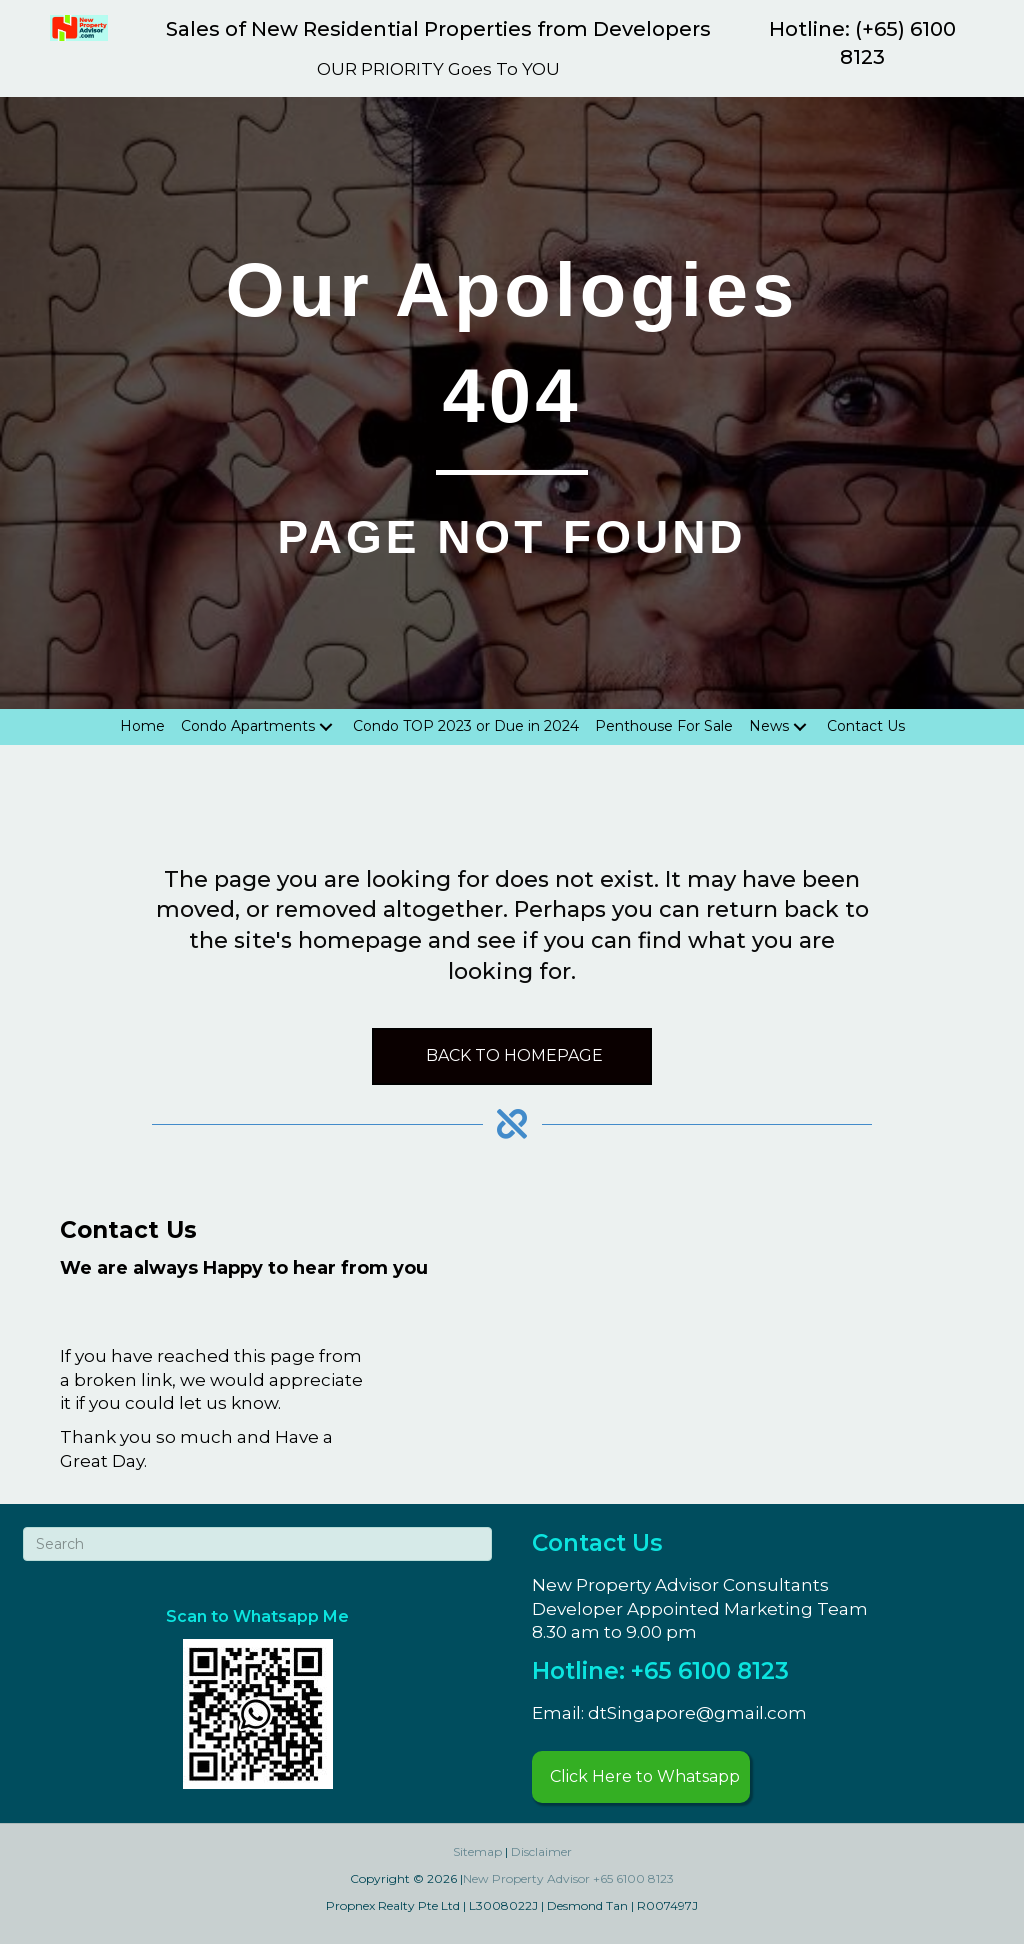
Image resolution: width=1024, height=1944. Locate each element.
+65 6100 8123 (633, 1878)
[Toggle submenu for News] (800, 727)
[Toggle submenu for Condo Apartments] (326, 727)
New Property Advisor (526, 1878)
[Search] (257, 1544)
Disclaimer (541, 1851)
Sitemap (477, 1851)
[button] (641, 1777)
